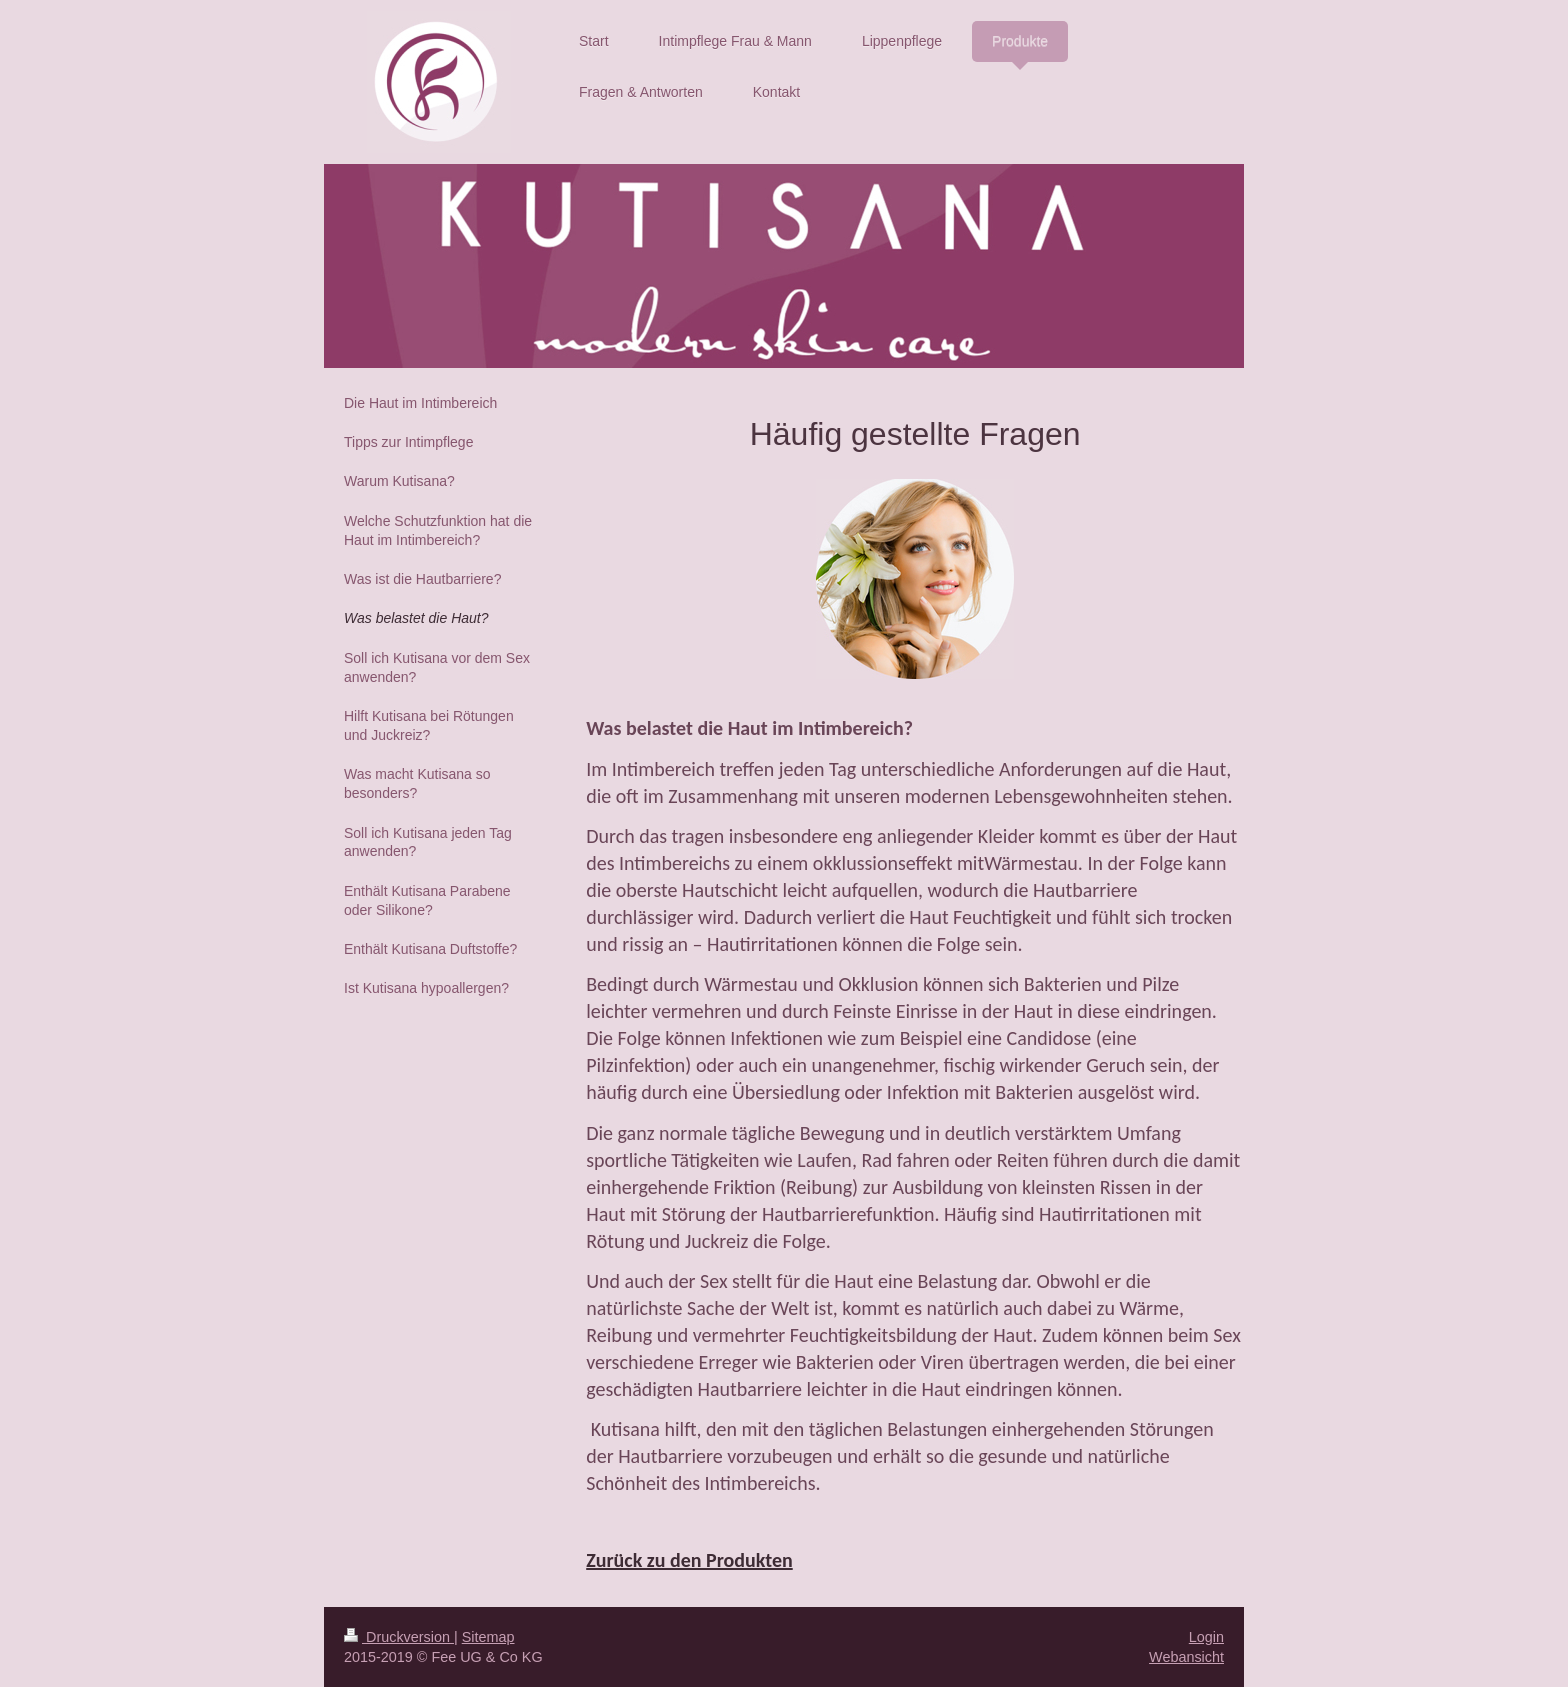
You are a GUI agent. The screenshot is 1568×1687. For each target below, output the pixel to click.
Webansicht (1186, 1657)
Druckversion (399, 1637)
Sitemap (488, 1637)
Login (1206, 1637)
